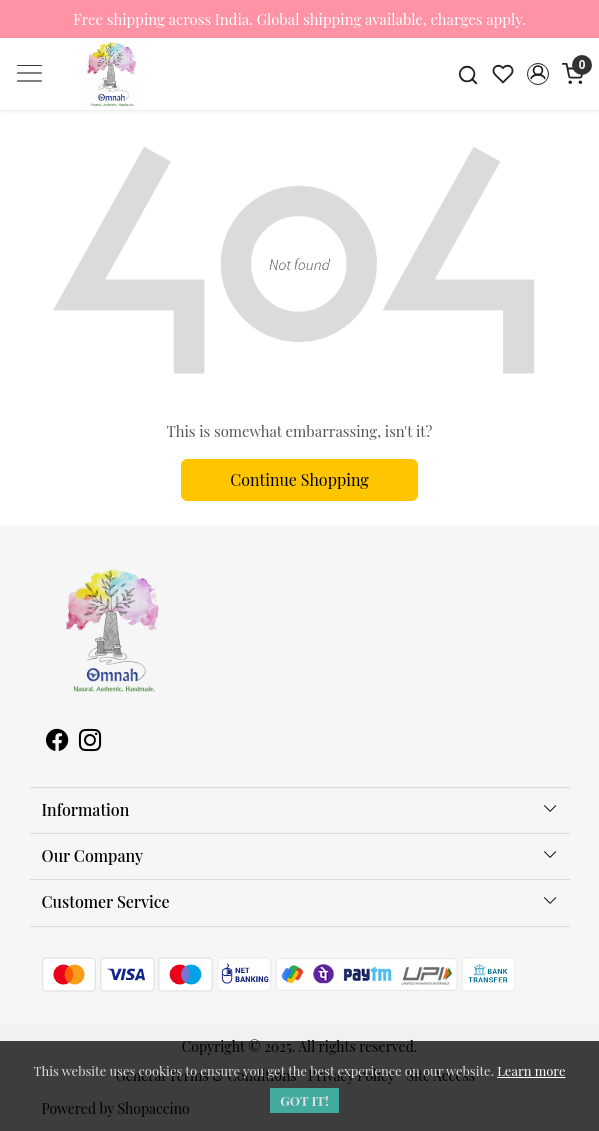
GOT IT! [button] (304, 1100)
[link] (468, 74)
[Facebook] (57, 742)
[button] (537, 74)
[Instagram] (90, 742)
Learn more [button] (531, 1070)
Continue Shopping (299, 479)
